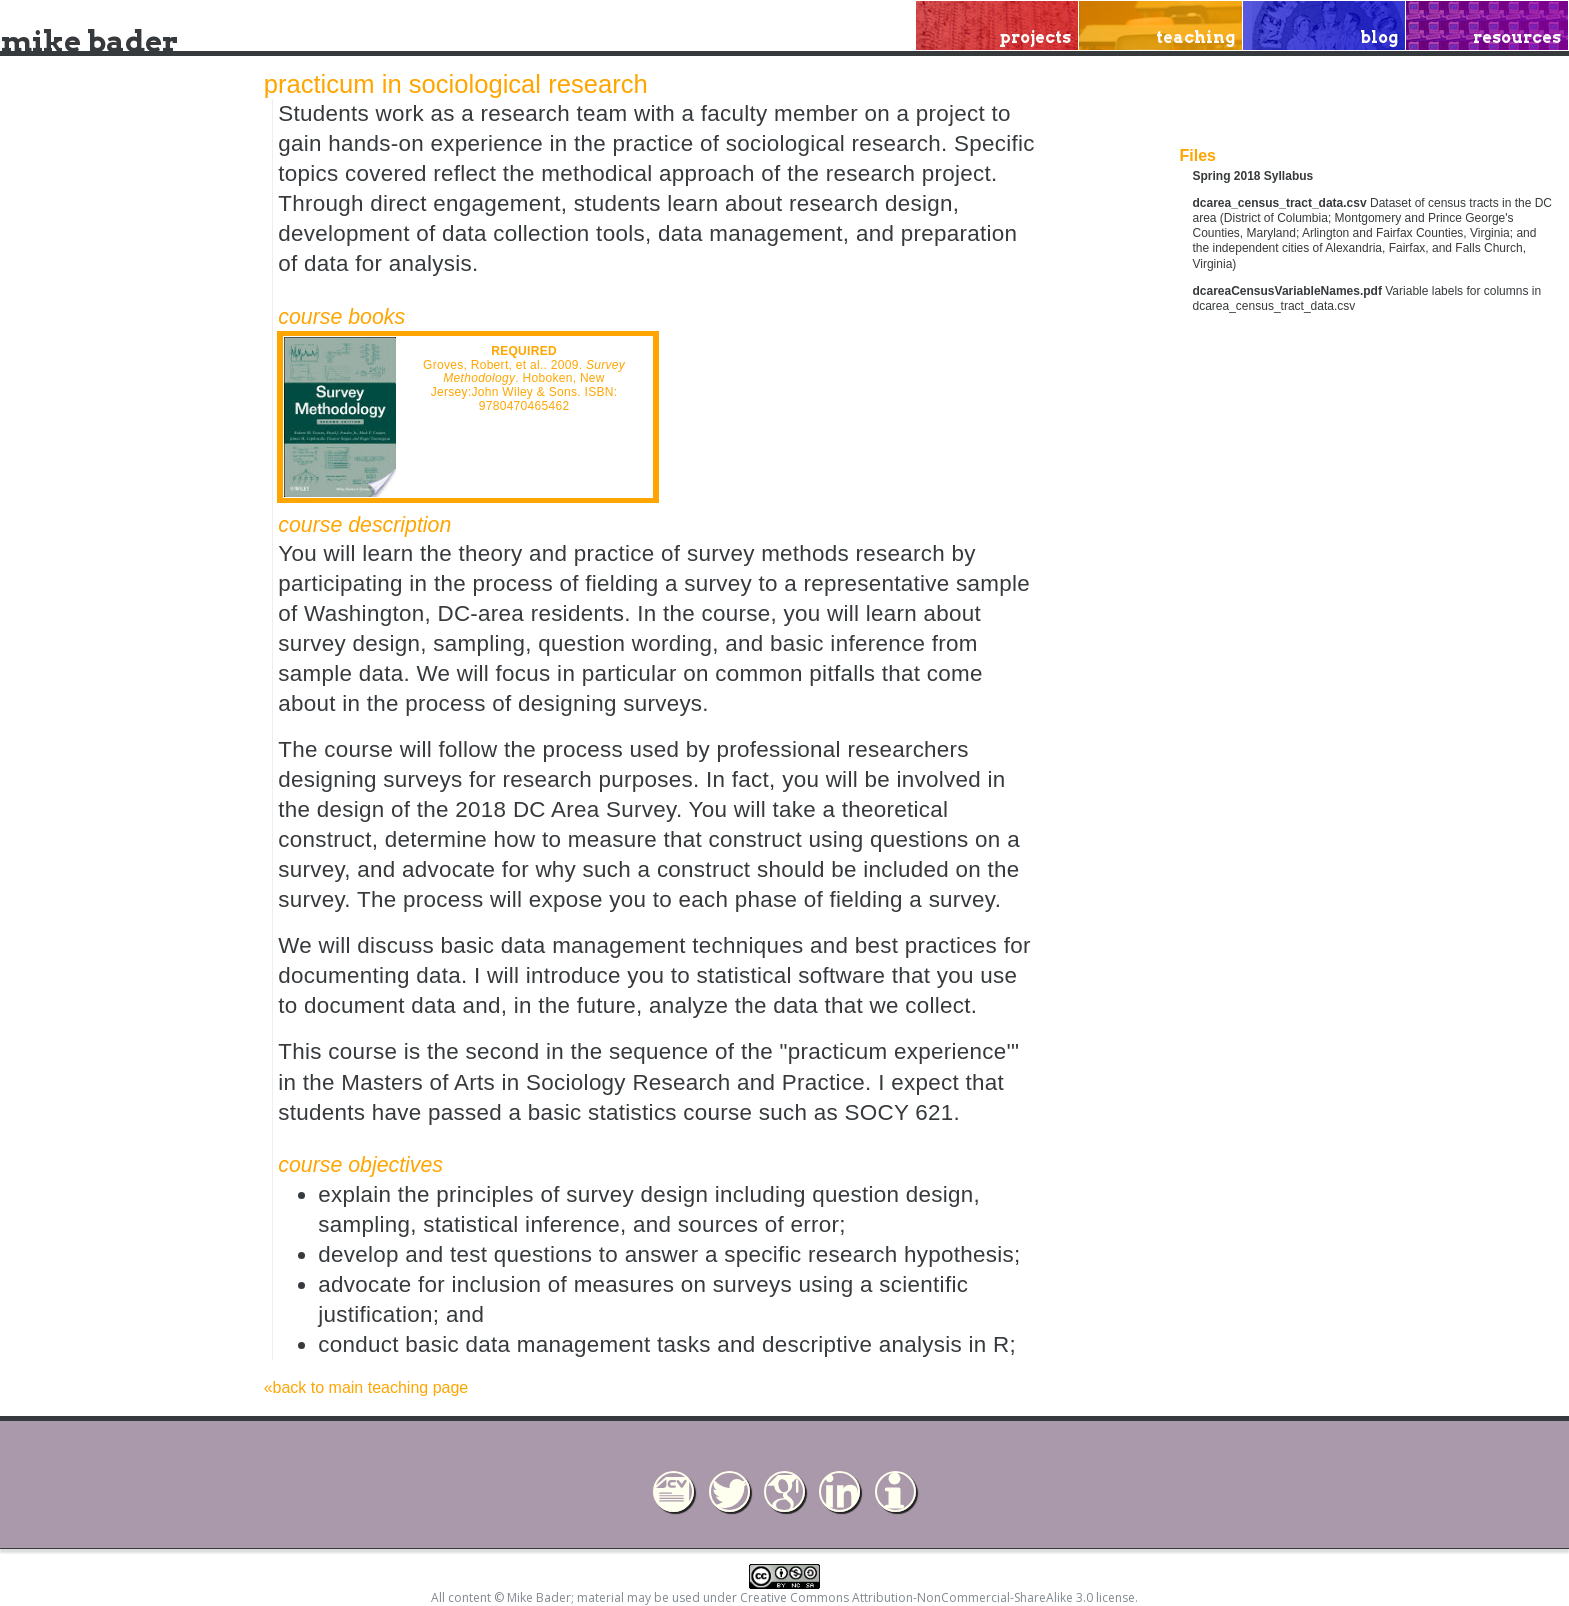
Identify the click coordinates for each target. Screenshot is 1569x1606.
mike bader (89, 41)
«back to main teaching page (366, 1387)
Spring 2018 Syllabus (1253, 176)
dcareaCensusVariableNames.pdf (1287, 291)
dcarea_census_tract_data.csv (1280, 203)
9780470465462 (524, 406)
